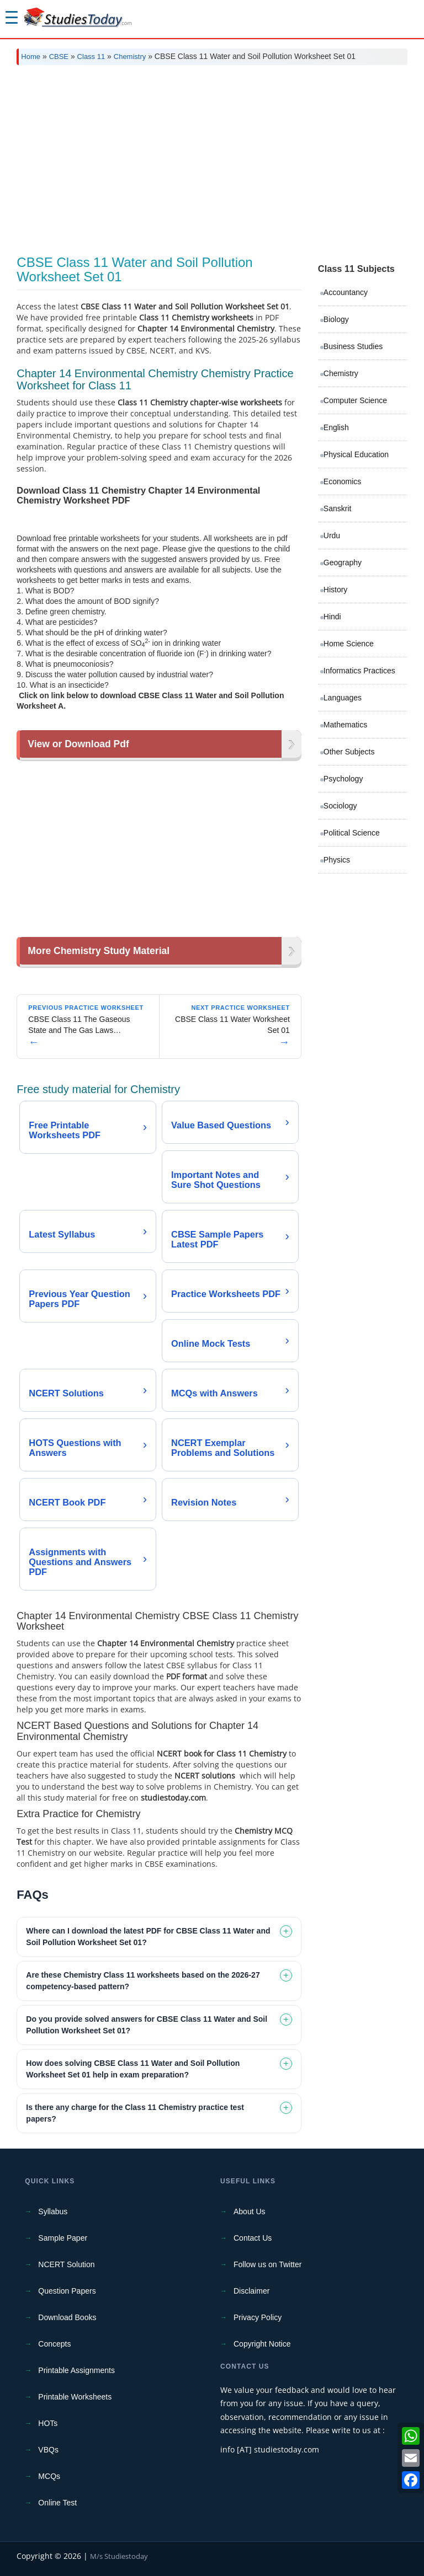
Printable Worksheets (75, 2396)
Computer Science (355, 400)
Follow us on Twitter (267, 2264)
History (336, 589)
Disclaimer (251, 2290)
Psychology (343, 778)
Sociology (340, 805)
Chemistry (130, 56)
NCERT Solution (66, 2264)
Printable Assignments (76, 2370)
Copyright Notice (262, 2343)
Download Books (67, 2317)
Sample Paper (62, 2238)
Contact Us (253, 2238)
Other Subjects (349, 751)
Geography (343, 562)
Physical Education (356, 454)
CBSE (58, 56)
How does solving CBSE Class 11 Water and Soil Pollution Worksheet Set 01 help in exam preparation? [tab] (133, 2069)
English (336, 427)
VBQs (48, 2449)
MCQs (49, 2476)
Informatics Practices (359, 670)
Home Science (349, 643)
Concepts (54, 2343)
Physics (337, 859)
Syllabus (52, 2211)
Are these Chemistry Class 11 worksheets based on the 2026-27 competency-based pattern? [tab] (142, 1980)
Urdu (332, 535)
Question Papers (67, 2290)
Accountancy (346, 292)
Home (30, 56)
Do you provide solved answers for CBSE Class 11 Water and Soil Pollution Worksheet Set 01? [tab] (146, 2025)
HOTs (47, 2423)
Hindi (332, 616)
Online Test (57, 2502)
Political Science (352, 832)
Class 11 (91, 56)
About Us (250, 2211)
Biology (336, 319)
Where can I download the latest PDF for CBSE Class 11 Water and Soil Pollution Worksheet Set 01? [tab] (148, 1936)
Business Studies (353, 346)
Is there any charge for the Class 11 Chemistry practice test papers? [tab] (135, 2113)
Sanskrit (338, 508)
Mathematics (345, 724)
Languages (343, 697)
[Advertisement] (212, 156)
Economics (342, 481)
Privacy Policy (258, 2317)
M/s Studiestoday (119, 2556)
